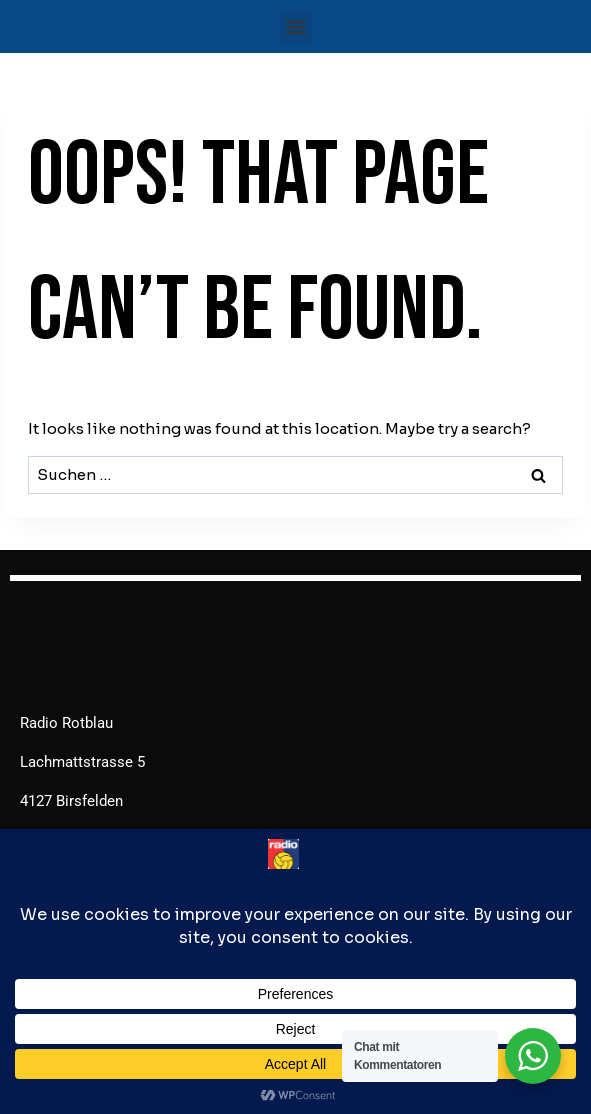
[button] (295, 26)
